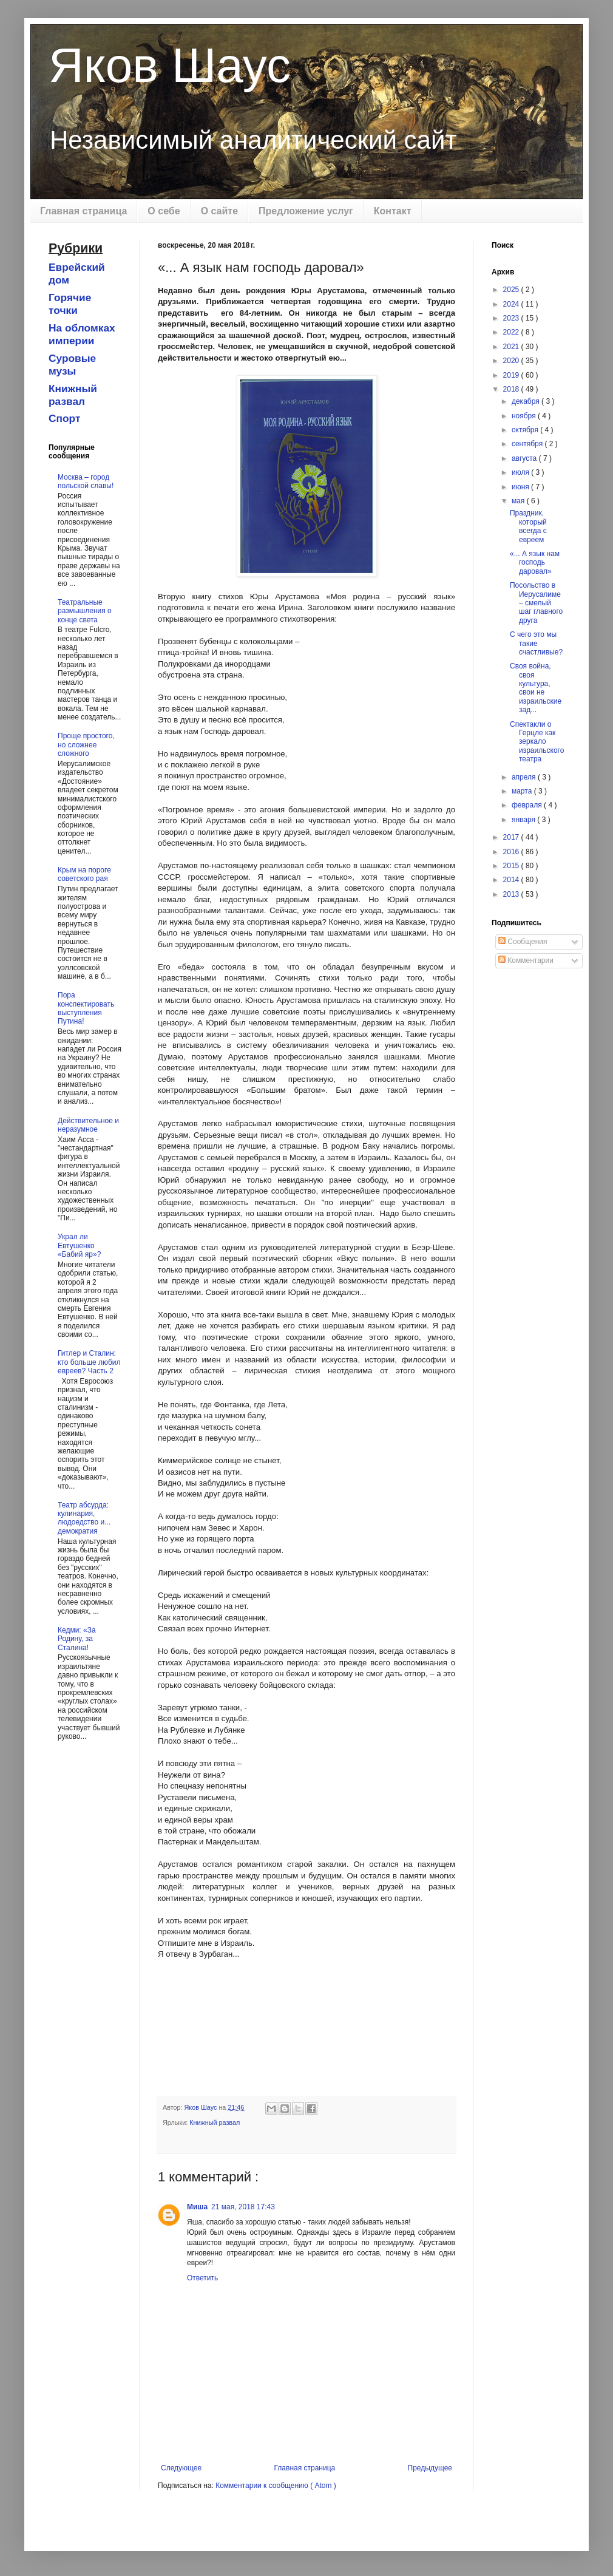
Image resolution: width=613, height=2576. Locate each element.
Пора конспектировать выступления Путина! (86, 1008)
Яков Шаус (170, 65)
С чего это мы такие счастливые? (536, 643)
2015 (512, 865)
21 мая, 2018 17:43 (243, 2207)
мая (519, 501)
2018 (512, 389)
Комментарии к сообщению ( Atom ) (275, 2485)
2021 (512, 346)
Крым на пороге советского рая (84, 874)
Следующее (181, 2468)
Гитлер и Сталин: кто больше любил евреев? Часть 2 (89, 1362)
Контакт (392, 211)
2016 (512, 852)
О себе (163, 211)
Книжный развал (214, 2122)
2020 (512, 360)
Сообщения (522, 941)
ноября (525, 416)
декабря (526, 401)
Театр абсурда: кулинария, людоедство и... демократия (84, 1518)
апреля (525, 777)
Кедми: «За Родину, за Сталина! (77, 1639)
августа (525, 458)
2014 (512, 879)
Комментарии (526, 960)
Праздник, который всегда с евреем (528, 526)
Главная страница (83, 211)
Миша (197, 2207)
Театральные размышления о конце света (85, 611)
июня (521, 487)
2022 (512, 332)
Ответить (202, 2278)
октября (526, 430)
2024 (512, 304)
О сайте (219, 211)
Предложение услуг (306, 211)
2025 (512, 289)
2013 (512, 894)
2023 (512, 318)
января (524, 819)
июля (521, 472)
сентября (528, 444)
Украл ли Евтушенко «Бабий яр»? (79, 1245)
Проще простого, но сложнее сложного (86, 745)
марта (523, 791)
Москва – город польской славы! (85, 481)
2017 (512, 837)
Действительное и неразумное (88, 1124)
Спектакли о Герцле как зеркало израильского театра (537, 742)
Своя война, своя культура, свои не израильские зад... (535, 688)
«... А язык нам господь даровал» (535, 562)
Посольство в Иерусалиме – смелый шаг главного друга (536, 603)
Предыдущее (430, 2468)
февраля (528, 805)
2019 (512, 375)
